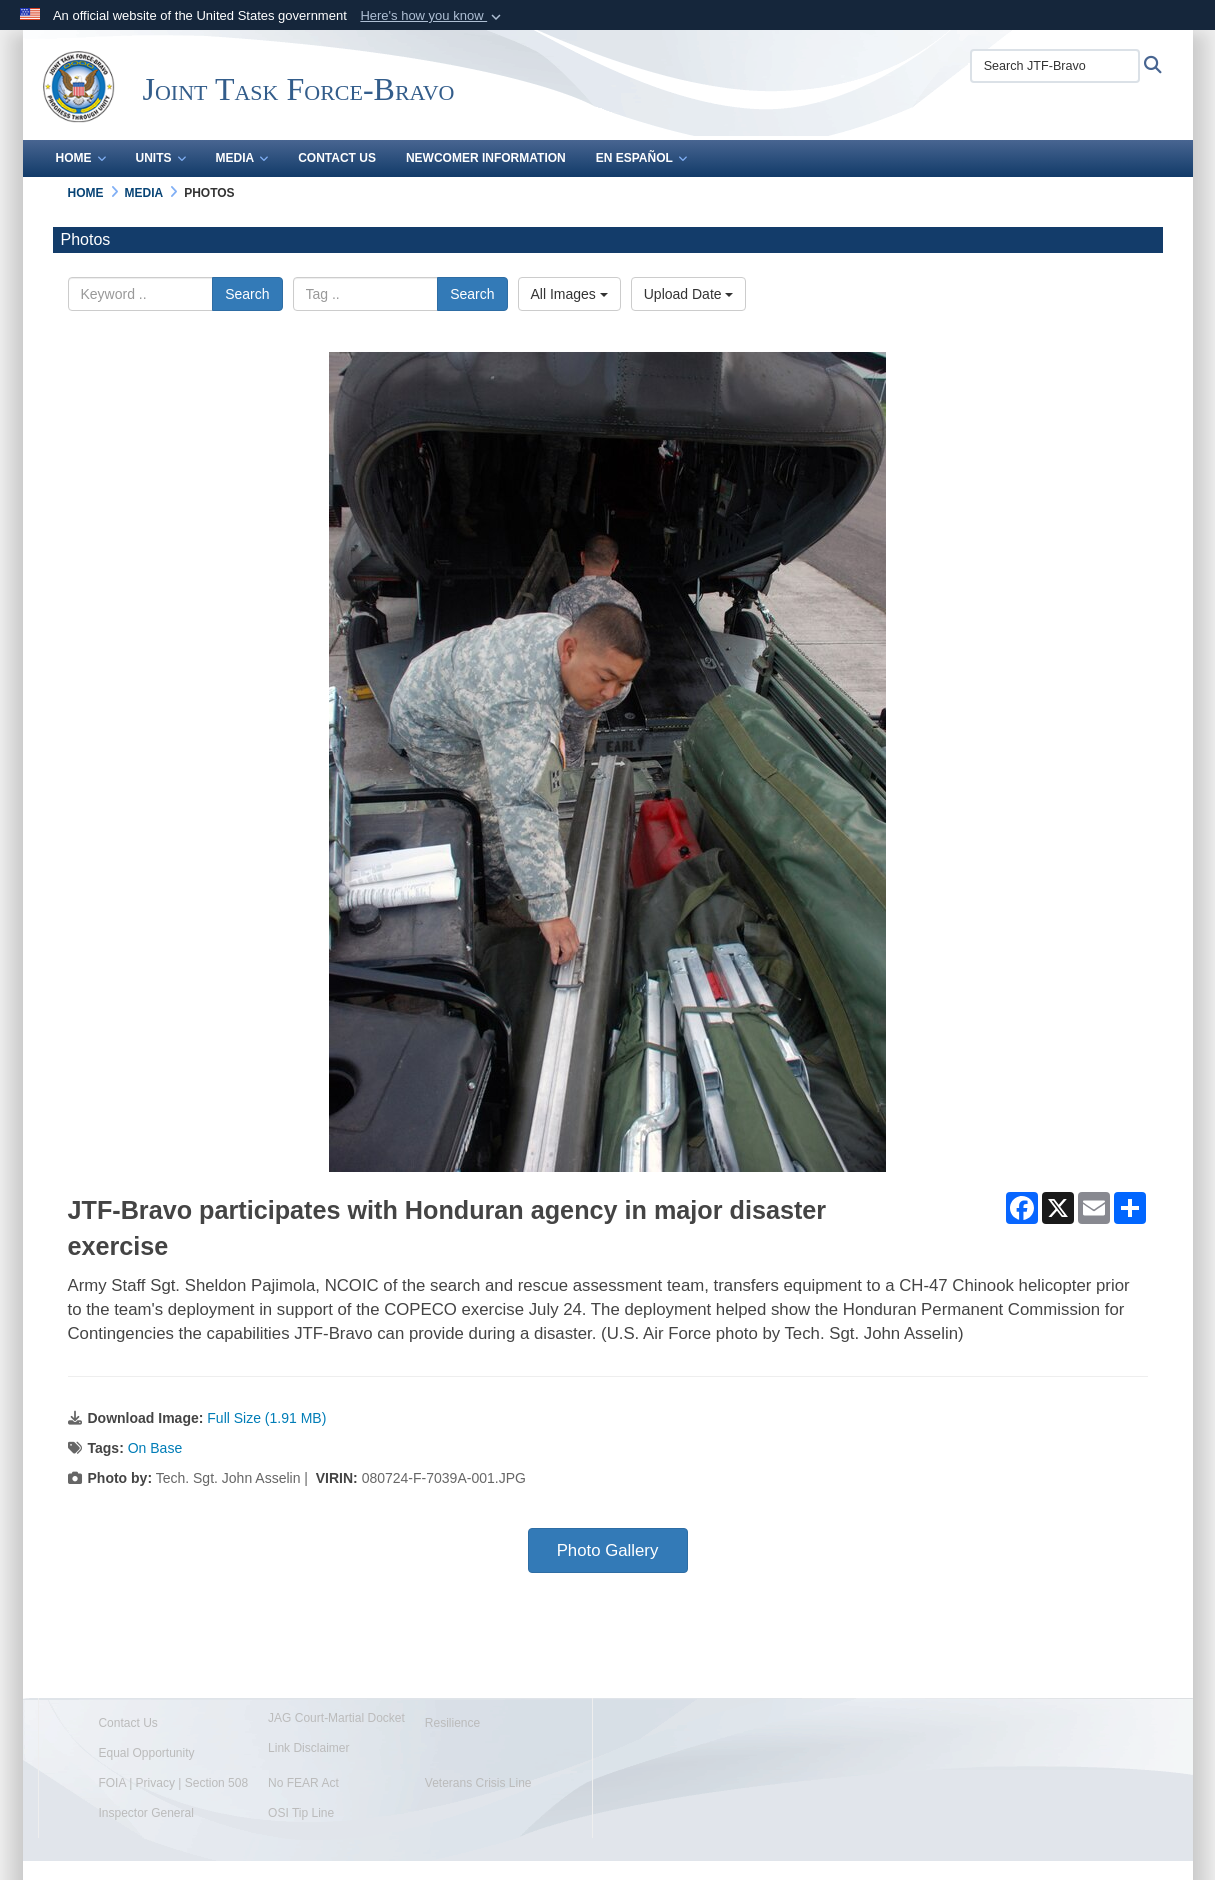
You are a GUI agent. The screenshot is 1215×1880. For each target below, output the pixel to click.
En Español (641, 158)
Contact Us (337, 158)
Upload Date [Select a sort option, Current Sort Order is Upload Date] (689, 294)
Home (81, 158)
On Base (155, 1448)
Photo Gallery (608, 1550)
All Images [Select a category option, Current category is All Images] (569, 294)
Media (242, 158)
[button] (432, 16)
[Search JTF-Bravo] (1055, 66)
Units (161, 158)
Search (247, 294)
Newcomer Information (486, 158)
